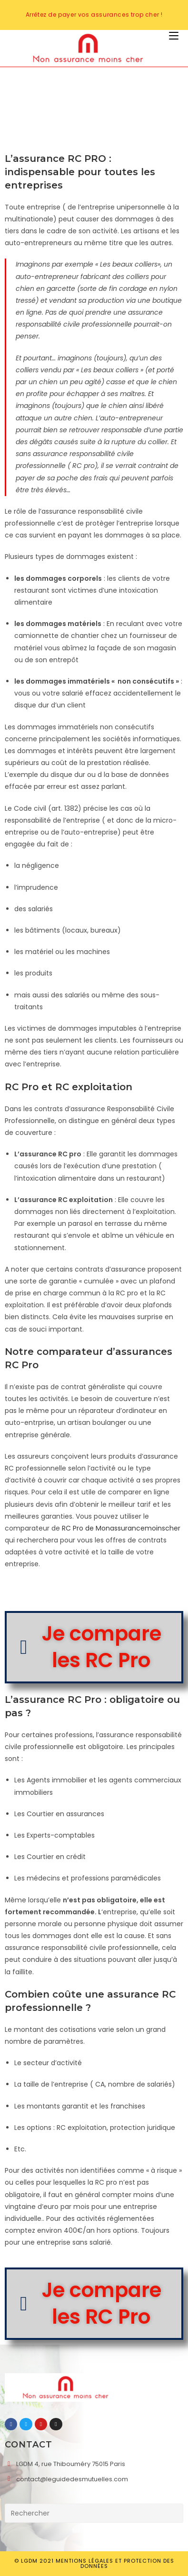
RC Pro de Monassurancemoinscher (121, 1528)
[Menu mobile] (173, 36)
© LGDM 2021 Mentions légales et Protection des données (94, 2563)
